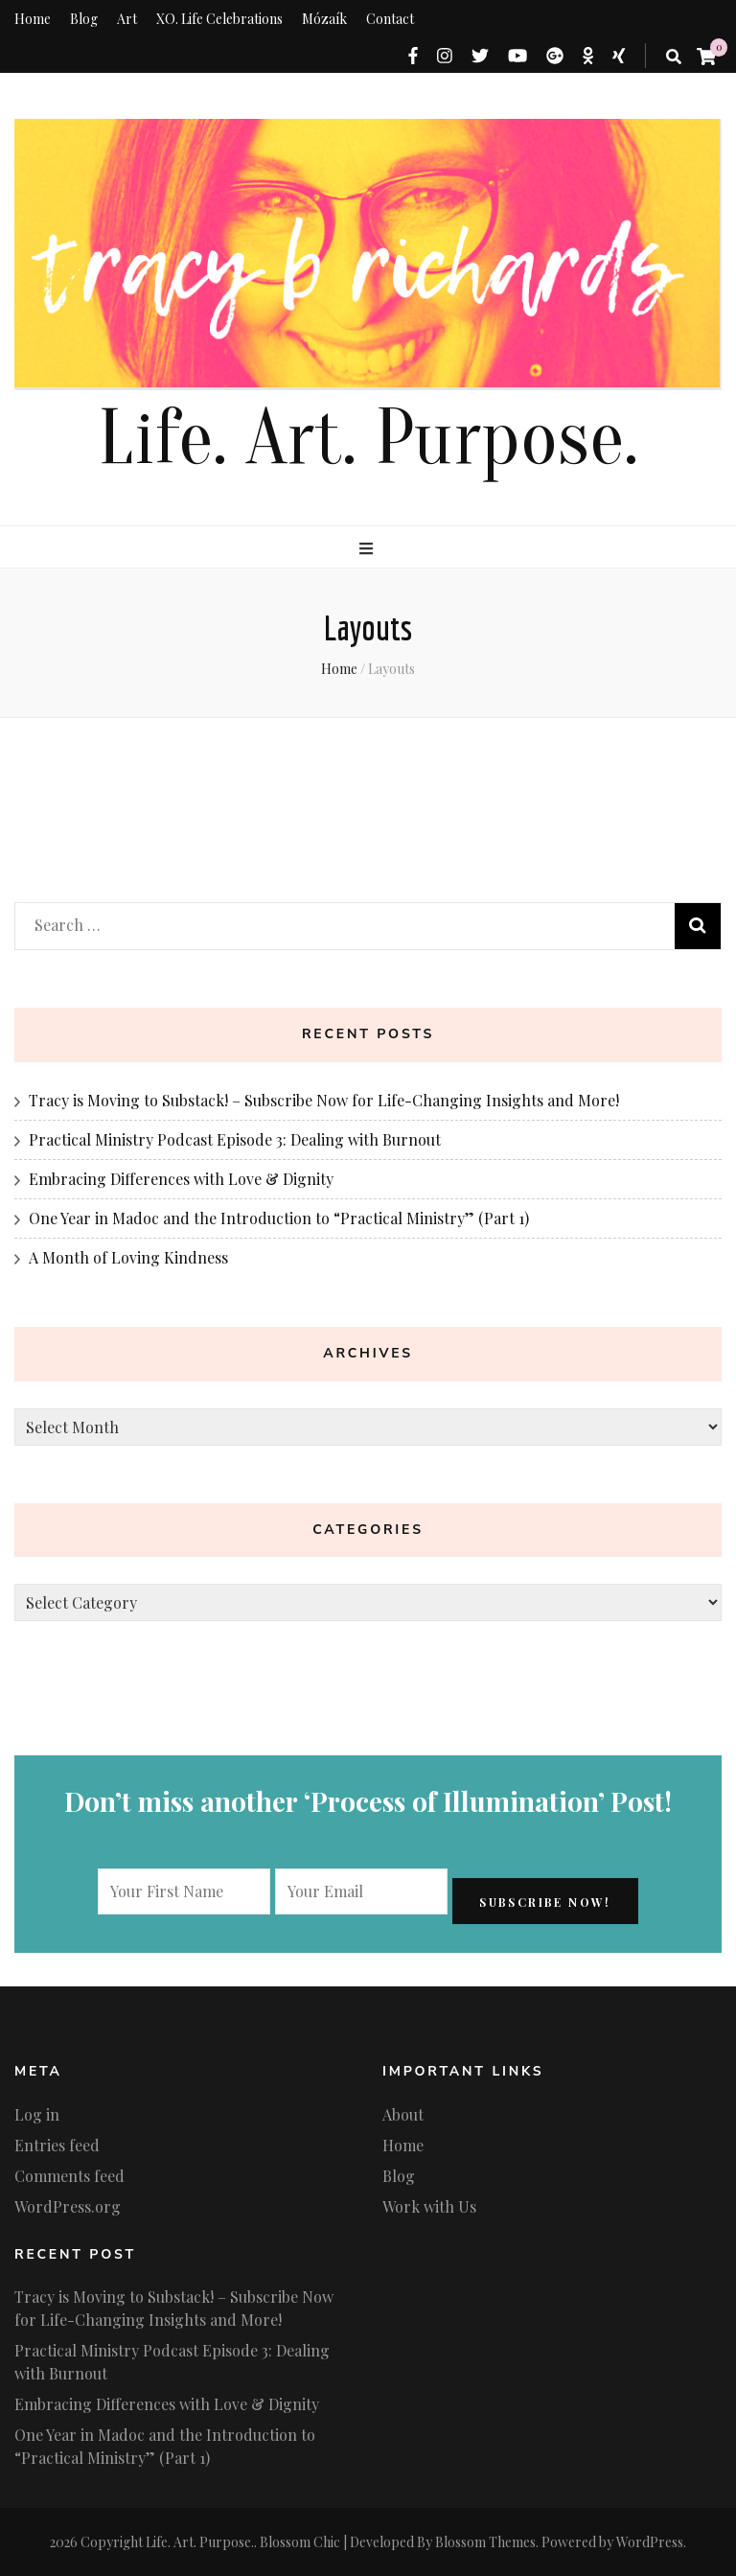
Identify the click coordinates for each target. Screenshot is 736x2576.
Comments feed (69, 2176)
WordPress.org (67, 2206)
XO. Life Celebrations (219, 19)
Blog (84, 19)
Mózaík (324, 19)
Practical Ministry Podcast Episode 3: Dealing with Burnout (235, 1139)
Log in (36, 2114)
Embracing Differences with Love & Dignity (181, 1179)
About (403, 2114)
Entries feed (57, 2145)
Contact (390, 19)
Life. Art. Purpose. (368, 438)
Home (32, 19)
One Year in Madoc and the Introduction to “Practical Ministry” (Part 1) (279, 1218)
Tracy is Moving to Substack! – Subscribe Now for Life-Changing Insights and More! (324, 1100)
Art (127, 19)
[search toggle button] (673, 56)
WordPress (649, 2542)
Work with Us (429, 2206)
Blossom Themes (485, 2542)
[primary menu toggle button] (368, 548)
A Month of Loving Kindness (128, 1257)
